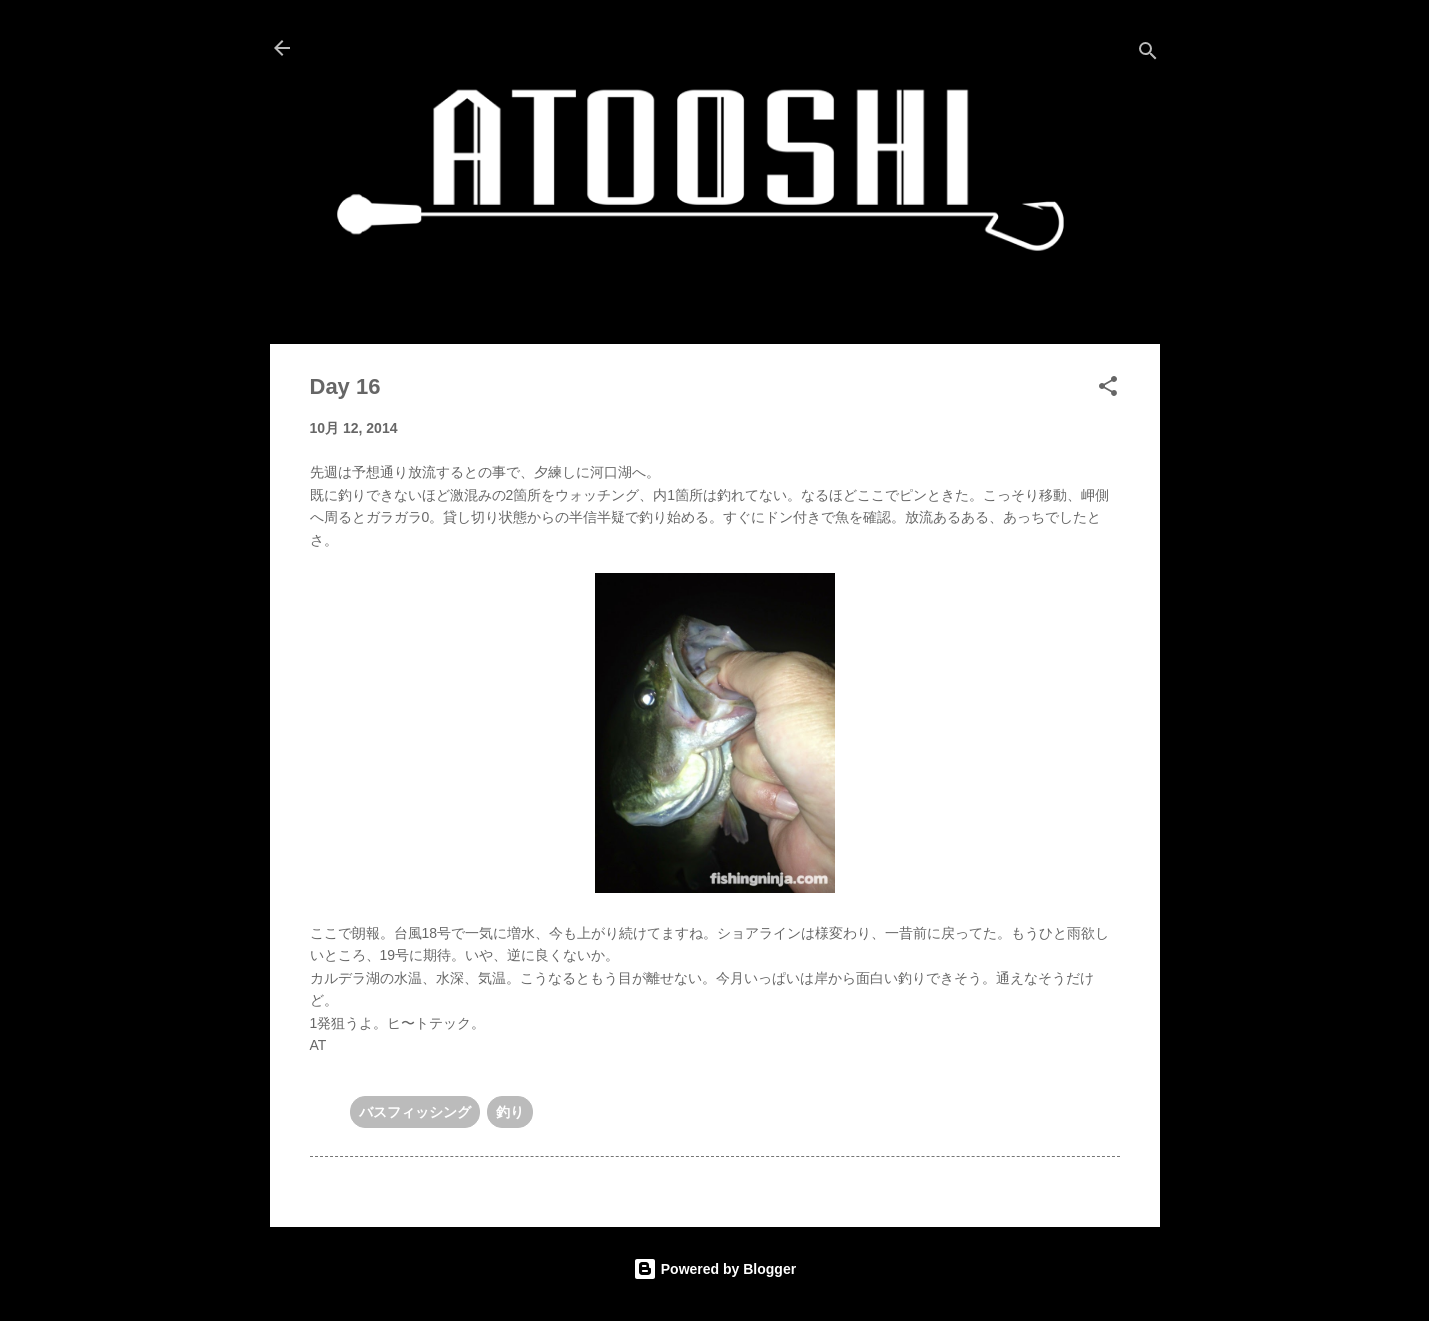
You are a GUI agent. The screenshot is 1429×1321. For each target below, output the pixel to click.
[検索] (1148, 54)
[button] (1108, 389)
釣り (510, 1112)
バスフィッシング (415, 1112)
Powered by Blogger (714, 1269)
